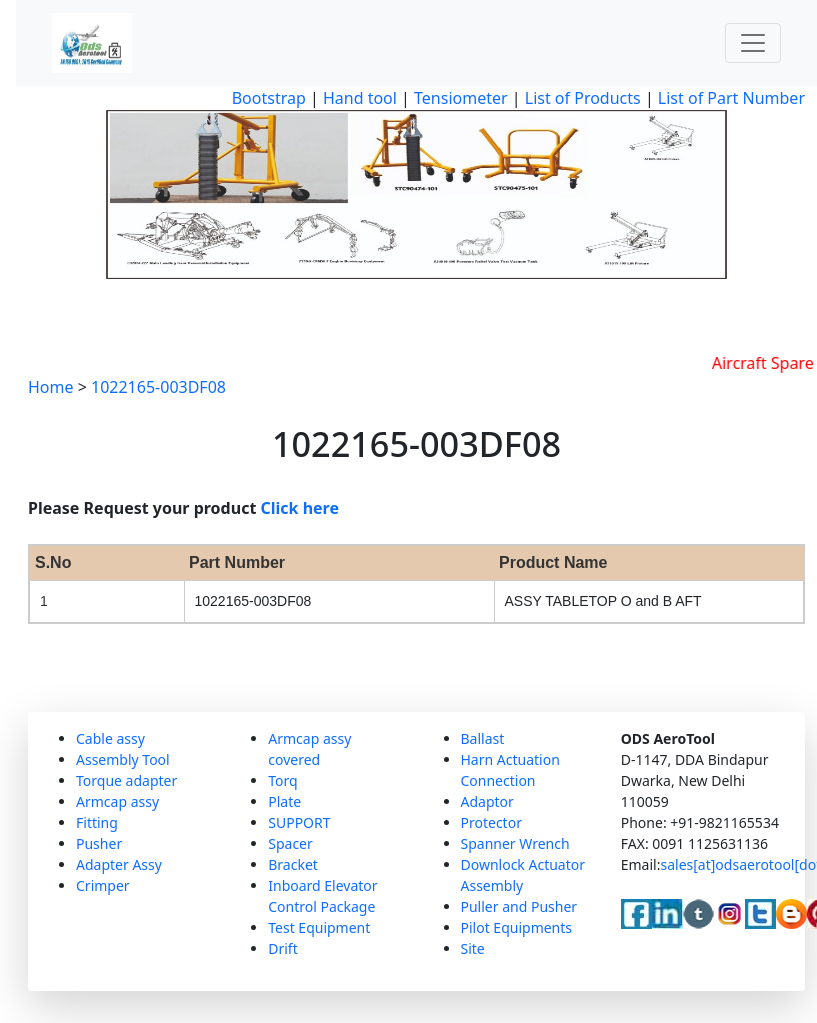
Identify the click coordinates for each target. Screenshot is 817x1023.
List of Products (581, 98)
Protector (491, 822)
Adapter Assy (119, 864)
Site (473, 948)
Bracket (293, 864)
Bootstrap (269, 98)
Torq (282, 780)
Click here (300, 508)
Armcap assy (117, 801)
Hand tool (360, 98)
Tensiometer (459, 98)
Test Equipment (319, 927)
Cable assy (110, 738)
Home (51, 387)
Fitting (97, 822)
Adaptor (487, 801)
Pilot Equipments (517, 927)
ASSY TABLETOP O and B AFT (603, 601)
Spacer (290, 843)
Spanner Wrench (515, 843)
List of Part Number (731, 98)
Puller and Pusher (519, 906)
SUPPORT (299, 822)
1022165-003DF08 (158, 387)
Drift (282, 948)
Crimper (103, 885)
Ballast (483, 738)
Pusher (99, 843)
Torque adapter (126, 780)
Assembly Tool (123, 759)
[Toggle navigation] (753, 43)
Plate (284, 801)
